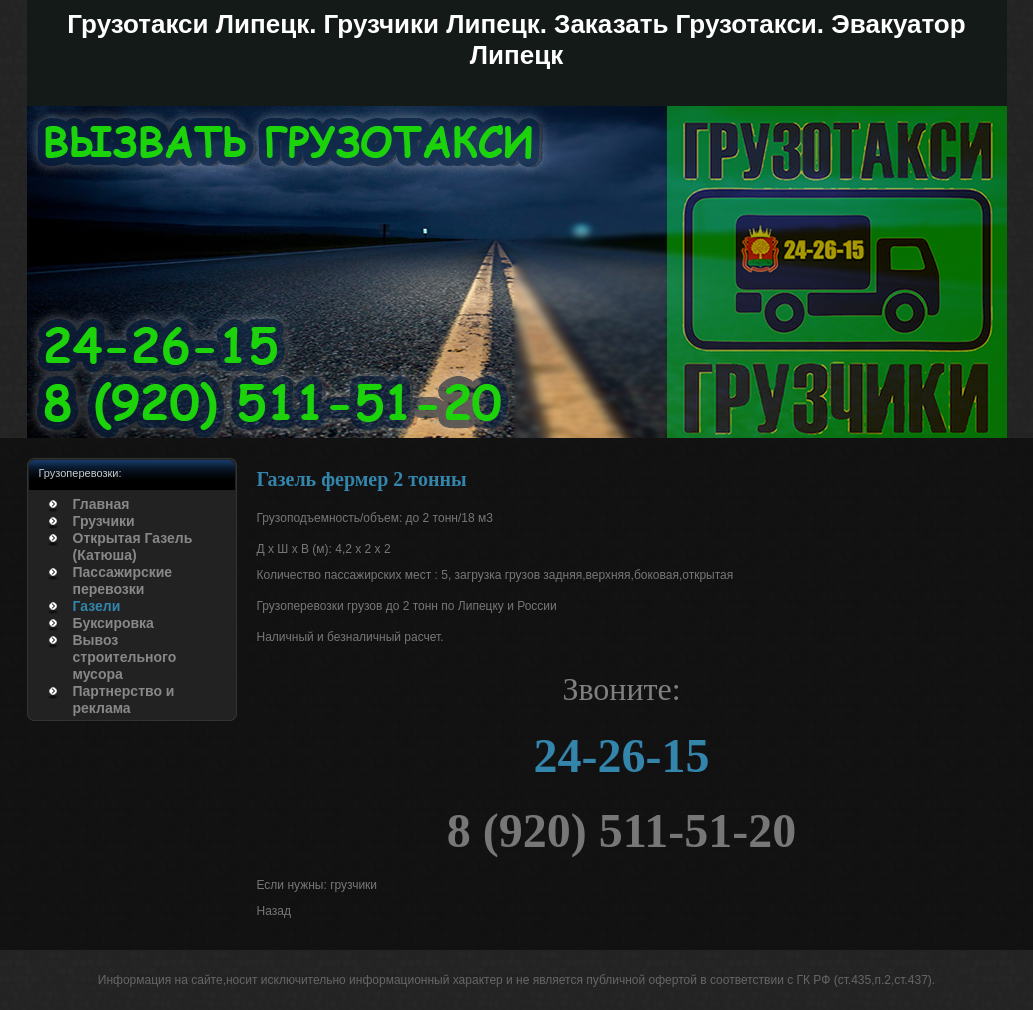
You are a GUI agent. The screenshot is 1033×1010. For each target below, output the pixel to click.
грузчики (353, 885)
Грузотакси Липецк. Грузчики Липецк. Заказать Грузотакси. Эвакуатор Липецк (516, 39)
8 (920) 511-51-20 (621, 830)
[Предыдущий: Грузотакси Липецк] (274, 912)
